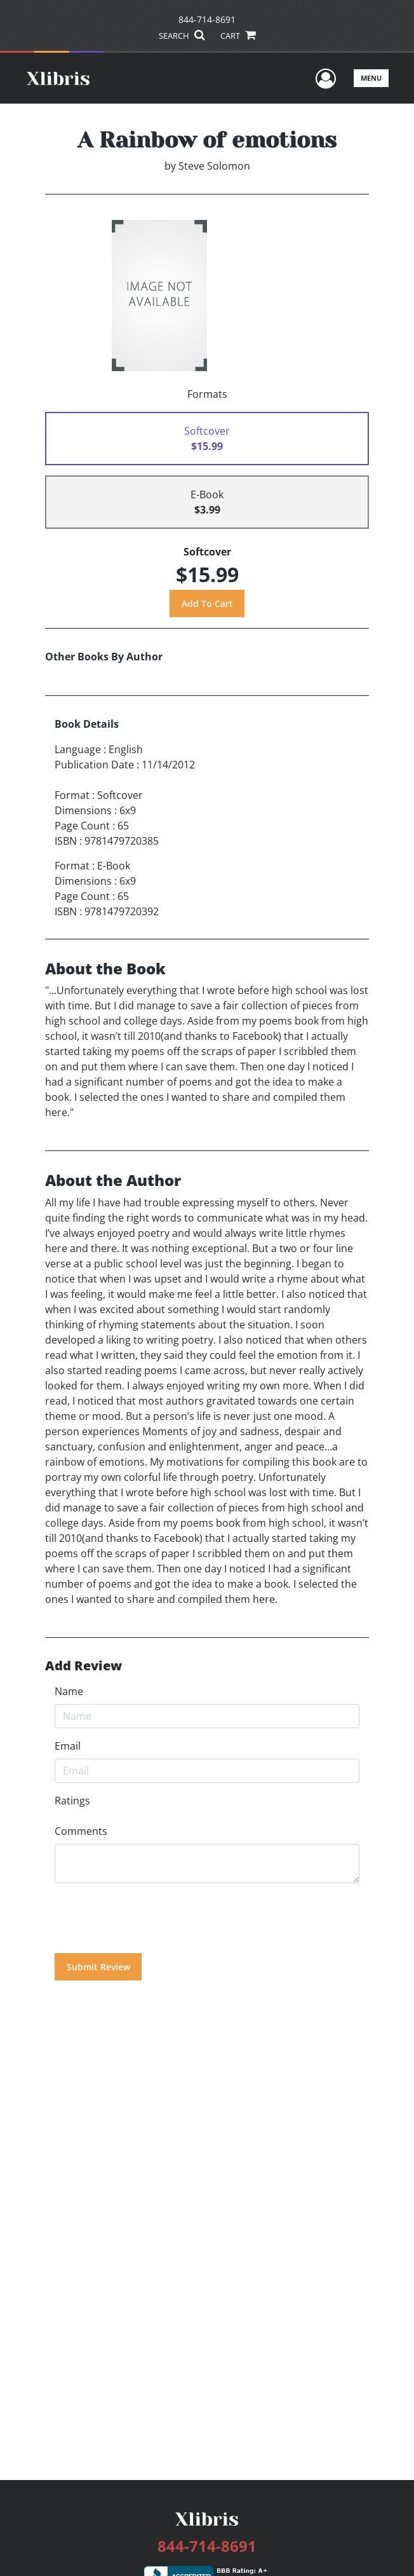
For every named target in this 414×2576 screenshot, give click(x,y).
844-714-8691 (207, 19)
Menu (371, 78)
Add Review (83, 1665)
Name (69, 1691)
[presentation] (151, 1918)
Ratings (72, 1801)
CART (237, 35)
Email (68, 1746)
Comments (81, 1831)
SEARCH (181, 35)
